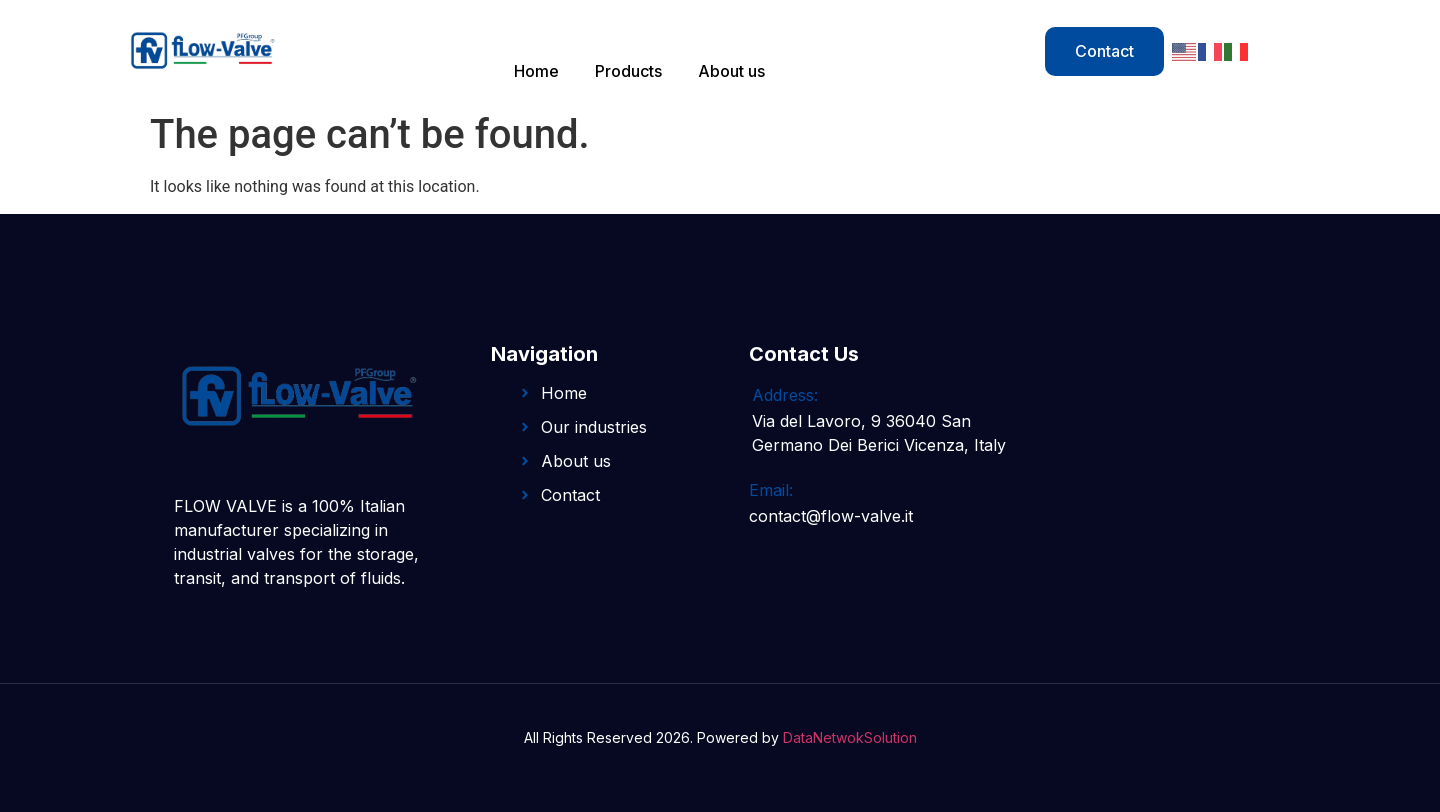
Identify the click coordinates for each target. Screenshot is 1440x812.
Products (628, 71)
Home (536, 71)
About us (731, 71)
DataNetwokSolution (850, 737)
